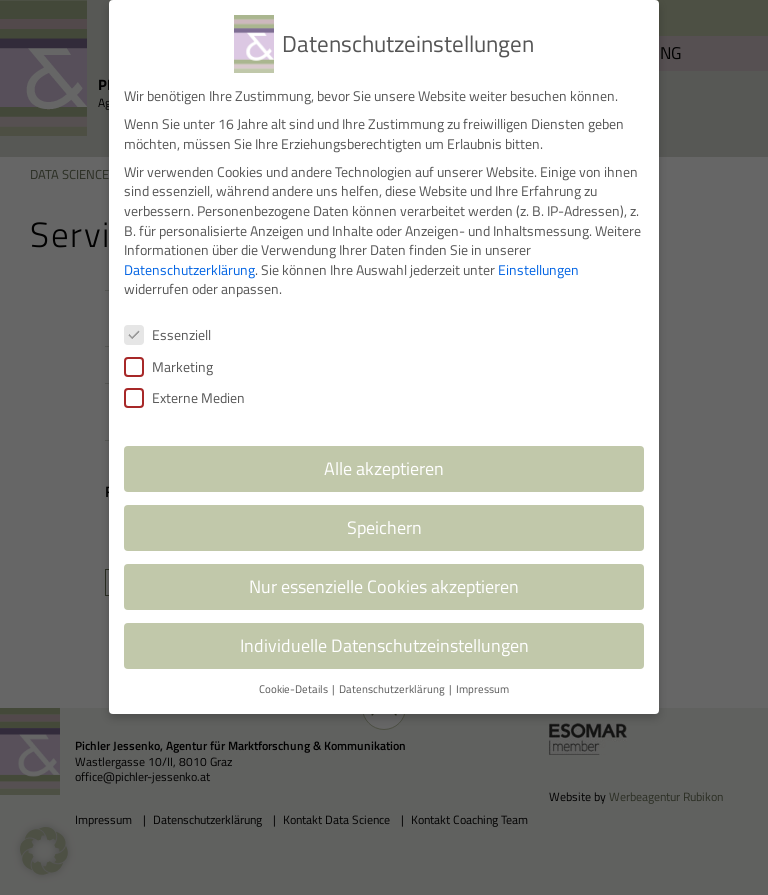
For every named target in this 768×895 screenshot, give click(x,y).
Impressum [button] (482, 677)
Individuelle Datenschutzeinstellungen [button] (384, 633)
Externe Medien (184, 385)
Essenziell (167, 322)
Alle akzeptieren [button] (384, 456)
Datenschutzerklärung (189, 257)
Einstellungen (538, 257)
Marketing (168, 354)
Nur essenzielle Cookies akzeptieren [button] (384, 574)
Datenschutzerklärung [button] (393, 677)
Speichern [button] (384, 515)
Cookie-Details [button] (294, 677)
